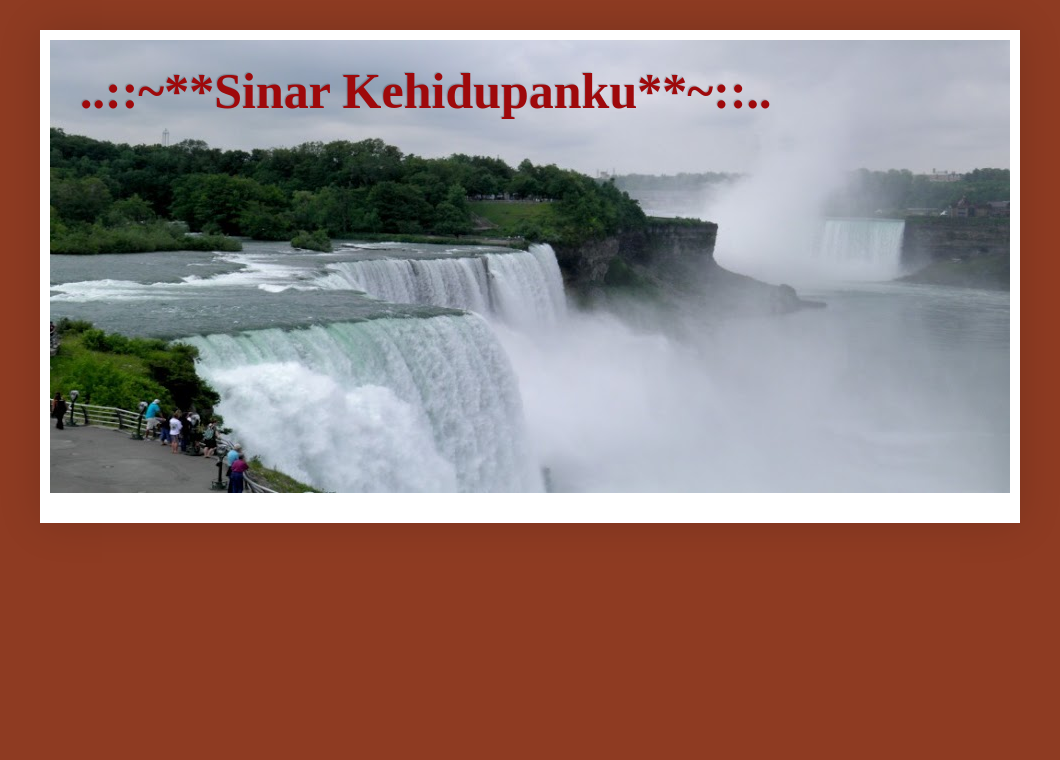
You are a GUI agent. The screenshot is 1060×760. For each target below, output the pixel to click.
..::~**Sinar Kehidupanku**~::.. (426, 91)
